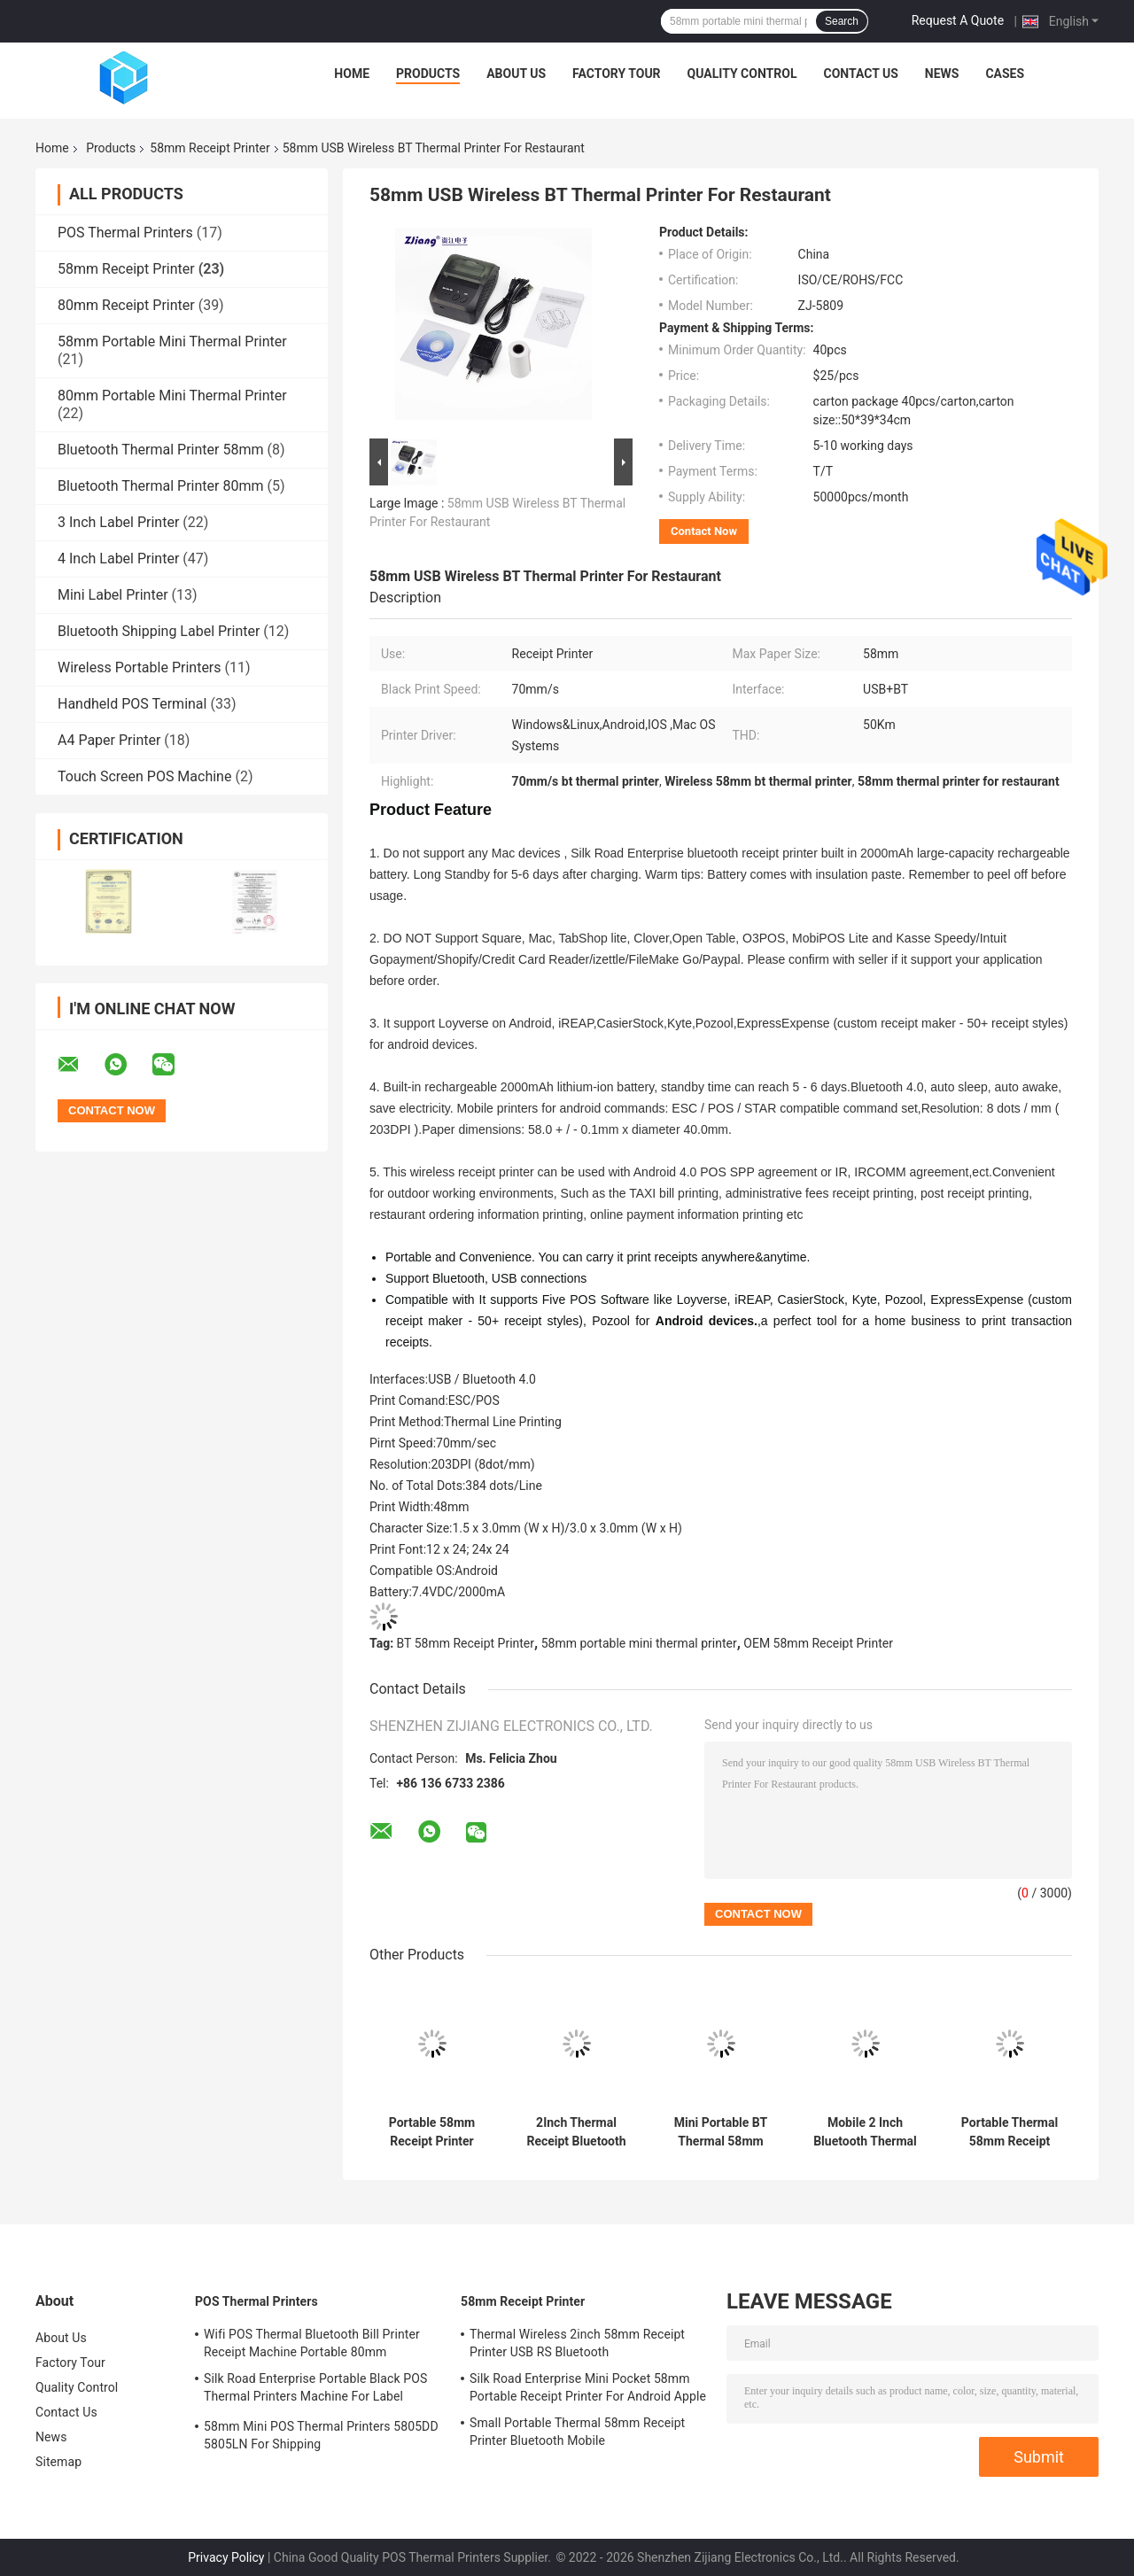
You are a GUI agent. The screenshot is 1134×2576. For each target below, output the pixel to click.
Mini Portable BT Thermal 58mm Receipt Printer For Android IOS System (720, 2132)
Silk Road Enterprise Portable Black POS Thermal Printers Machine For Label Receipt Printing (315, 2390)
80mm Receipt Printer (126, 305)
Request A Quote (958, 20)
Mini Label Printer (113, 594)
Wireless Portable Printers (139, 667)
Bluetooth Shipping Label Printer (159, 631)
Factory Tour (616, 73)
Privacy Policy (226, 2557)
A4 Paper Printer (109, 740)
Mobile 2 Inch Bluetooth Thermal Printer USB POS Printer (865, 2132)
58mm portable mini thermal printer (639, 1643)
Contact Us (860, 73)
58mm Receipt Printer (209, 148)
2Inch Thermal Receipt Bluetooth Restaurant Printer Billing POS (576, 2132)
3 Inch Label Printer (118, 522)
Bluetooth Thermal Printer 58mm (160, 449)
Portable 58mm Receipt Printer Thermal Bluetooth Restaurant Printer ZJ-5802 (432, 2132)
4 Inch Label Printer (118, 558)
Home (351, 73)
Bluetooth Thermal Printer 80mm (160, 485)
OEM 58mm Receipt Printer (818, 1643)
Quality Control (742, 73)
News (942, 73)
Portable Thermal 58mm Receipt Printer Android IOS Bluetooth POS (1010, 2132)
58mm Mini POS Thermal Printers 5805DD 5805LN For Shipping (321, 2435)
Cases (1004, 73)
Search (841, 21)
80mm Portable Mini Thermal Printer (172, 395)
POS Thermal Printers (125, 232)
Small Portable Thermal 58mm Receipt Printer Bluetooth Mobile (577, 2432)
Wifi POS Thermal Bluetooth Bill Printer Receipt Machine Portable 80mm (312, 2343)
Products (428, 73)
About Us (516, 73)
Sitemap (58, 2462)
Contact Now (704, 531)
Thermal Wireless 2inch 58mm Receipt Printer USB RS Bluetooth (577, 2343)
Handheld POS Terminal (132, 703)
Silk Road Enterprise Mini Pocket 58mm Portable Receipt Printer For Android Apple (588, 2387)
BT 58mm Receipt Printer (465, 1643)
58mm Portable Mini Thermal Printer (172, 341)
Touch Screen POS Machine (144, 776)
